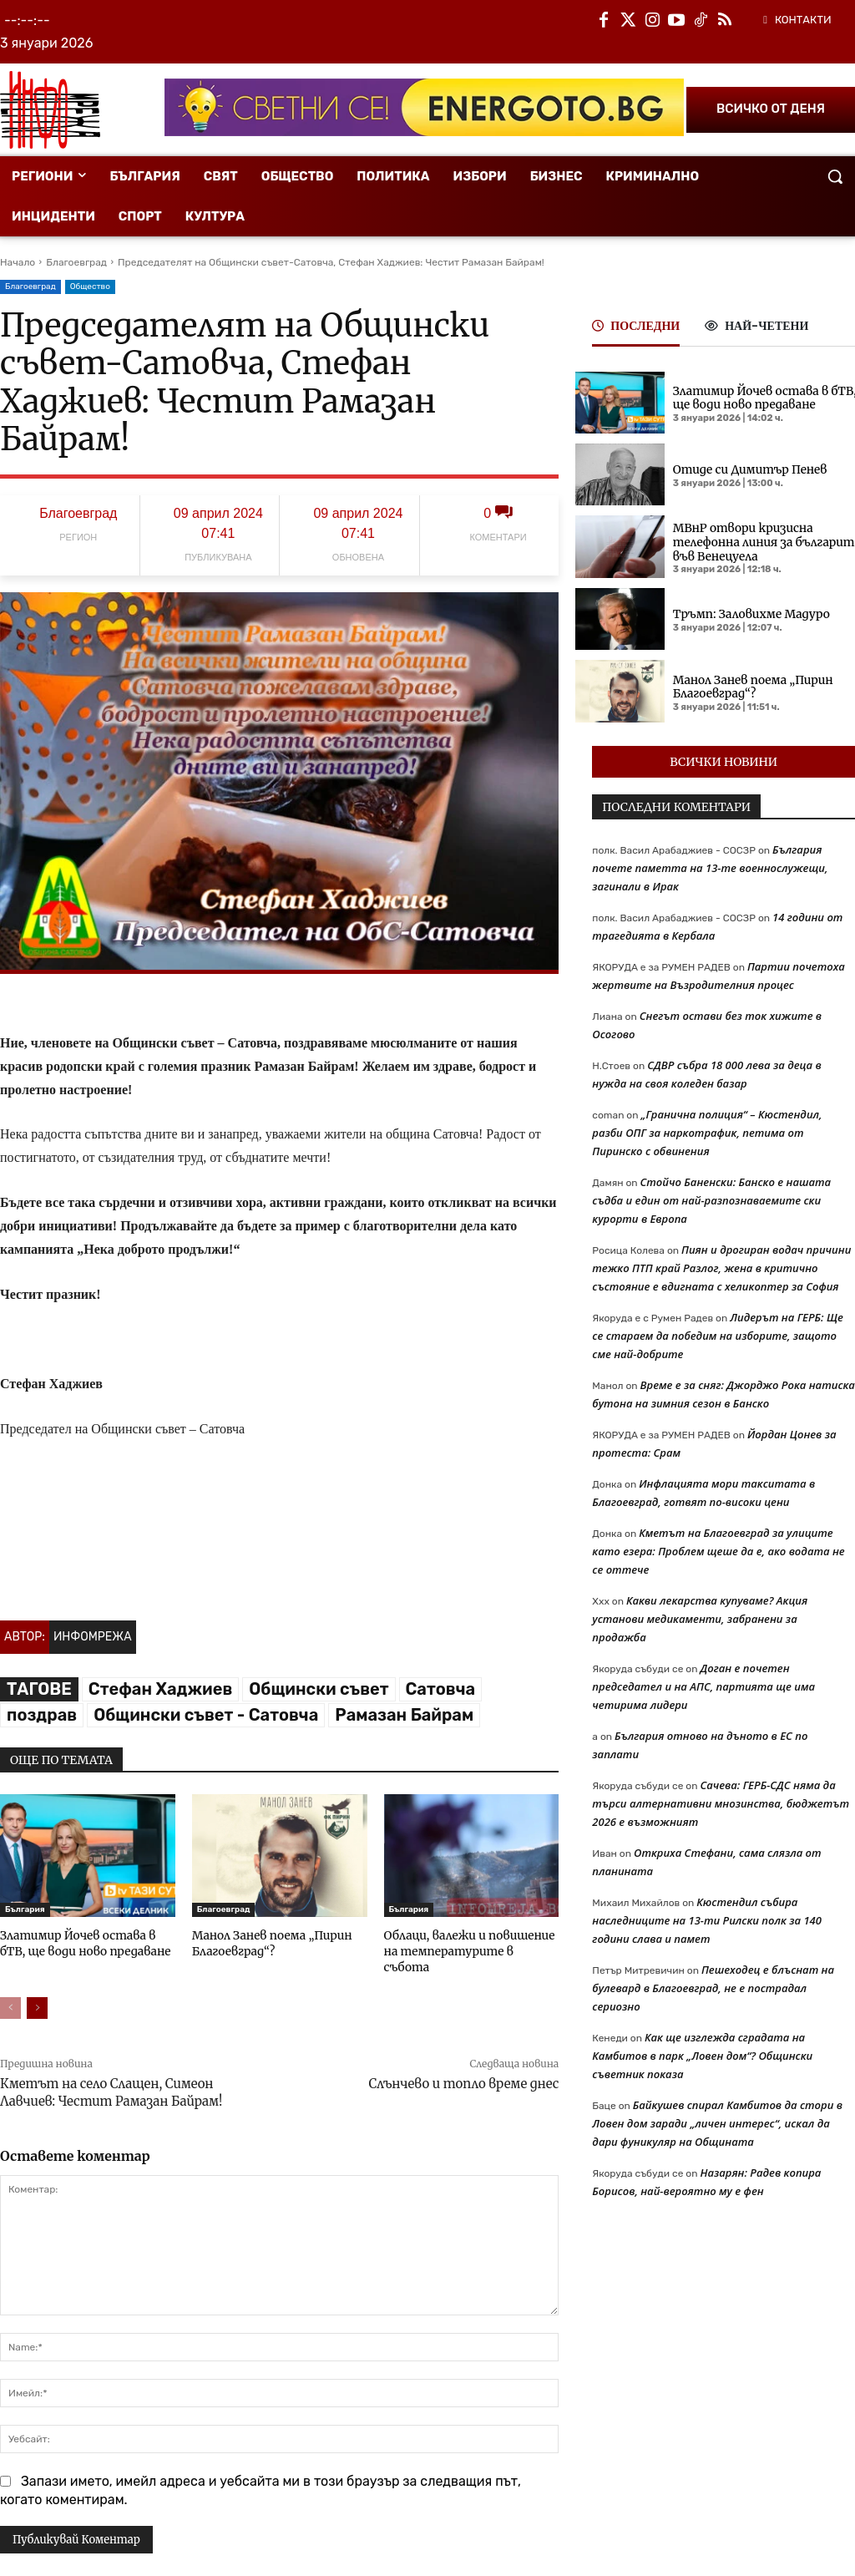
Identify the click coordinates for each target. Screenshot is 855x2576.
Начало (17, 262)
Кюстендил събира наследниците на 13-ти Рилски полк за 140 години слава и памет (707, 1920)
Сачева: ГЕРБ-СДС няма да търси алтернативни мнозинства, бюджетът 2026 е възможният (720, 1803)
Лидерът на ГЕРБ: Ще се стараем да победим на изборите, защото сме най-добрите (717, 1336)
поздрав (42, 1715)
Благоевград (76, 262)
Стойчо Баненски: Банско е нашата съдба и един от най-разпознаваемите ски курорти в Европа (711, 1200)
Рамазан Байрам (404, 1715)
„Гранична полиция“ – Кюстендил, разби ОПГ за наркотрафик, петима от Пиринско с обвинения (707, 1133)
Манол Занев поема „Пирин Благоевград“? (267, 1942)
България (25, 1909)
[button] (835, 176)
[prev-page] (10, 1990)
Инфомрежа (92, 1637)
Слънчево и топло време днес (463, 2066)
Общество (90, 287)
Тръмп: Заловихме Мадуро (747, 614)
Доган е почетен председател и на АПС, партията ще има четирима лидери (703, 1686)
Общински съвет (318, 1689)
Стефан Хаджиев (160, 1689)
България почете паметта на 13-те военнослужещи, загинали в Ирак (709, 868)
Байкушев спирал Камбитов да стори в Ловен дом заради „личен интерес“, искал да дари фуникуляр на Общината (717, 2123)
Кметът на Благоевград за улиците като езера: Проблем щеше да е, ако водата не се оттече (718, 1551)
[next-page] (37, 1990)
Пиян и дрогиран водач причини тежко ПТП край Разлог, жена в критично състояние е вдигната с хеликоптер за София (721, 1268)
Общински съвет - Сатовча (206, 1715)
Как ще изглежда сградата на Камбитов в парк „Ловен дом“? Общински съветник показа (702, 2056)
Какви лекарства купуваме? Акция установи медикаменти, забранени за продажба (699, 1619)
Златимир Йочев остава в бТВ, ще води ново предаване (87, 1942)
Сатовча (441, 1689)
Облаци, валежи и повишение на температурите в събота (468, 1942)
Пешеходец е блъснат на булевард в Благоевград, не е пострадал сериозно (713, 1988)
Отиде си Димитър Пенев (746, 470)
